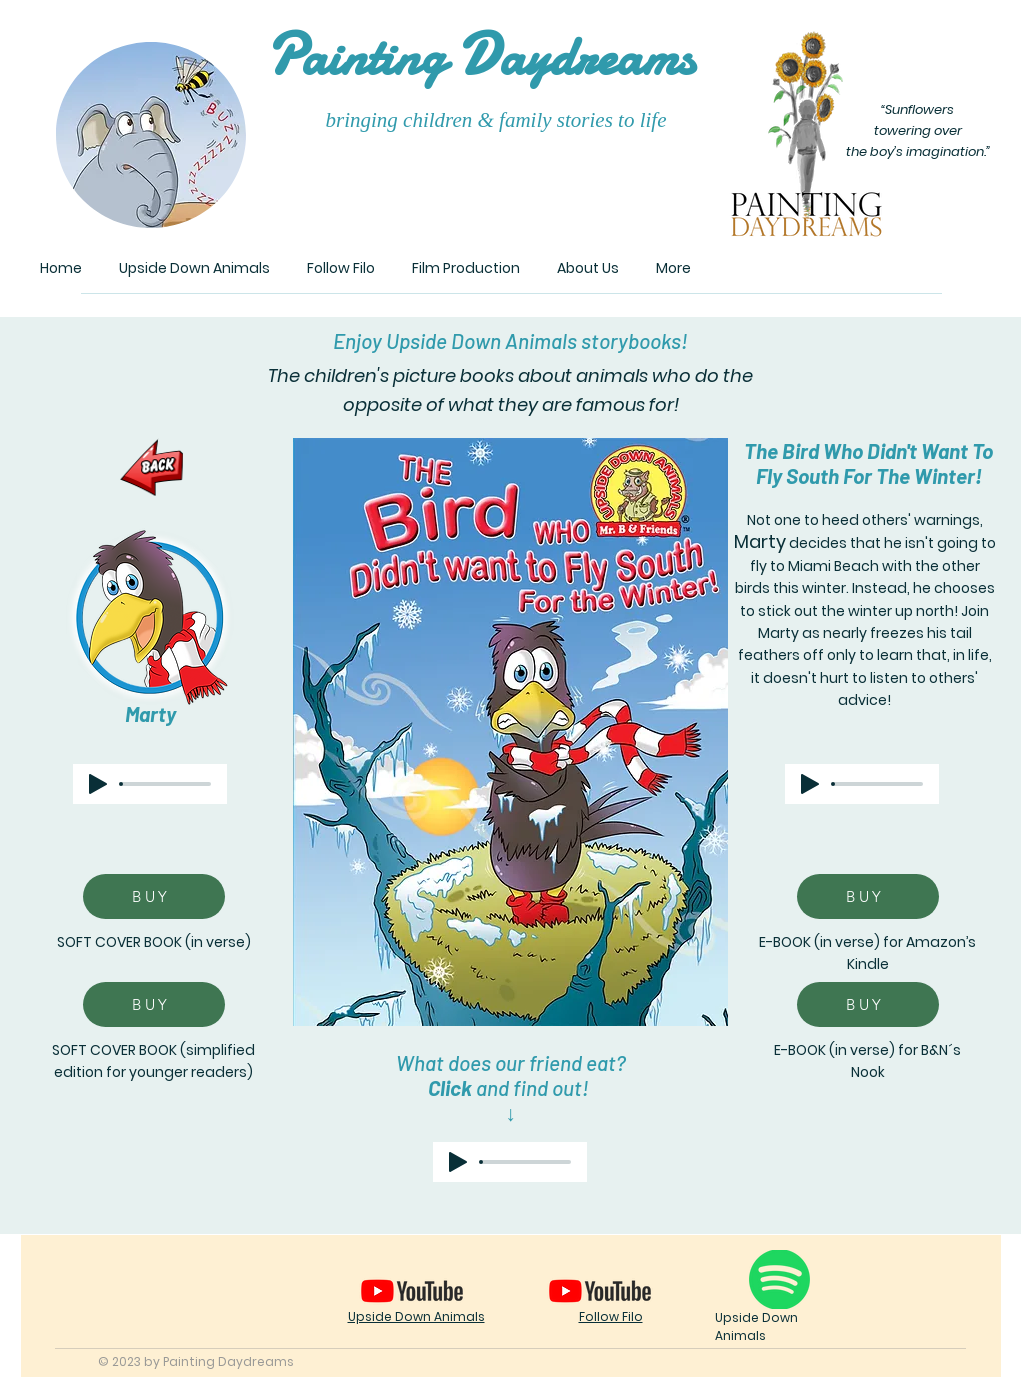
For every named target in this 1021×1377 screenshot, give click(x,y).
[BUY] (154, 896)
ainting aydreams (480, 56)
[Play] (98, 784)
